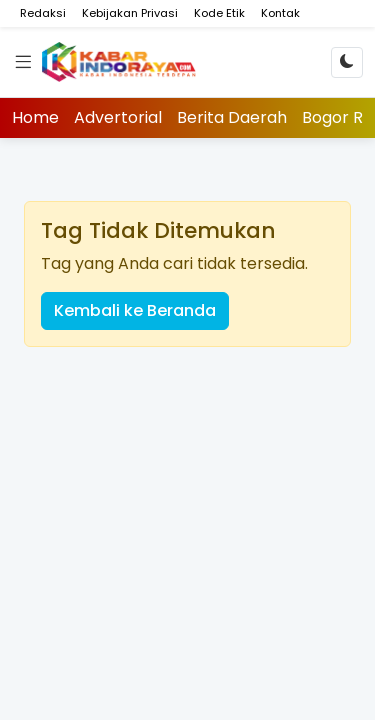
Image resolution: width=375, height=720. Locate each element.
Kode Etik (219, 13)
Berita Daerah (232, 117)
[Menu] (23, 62)
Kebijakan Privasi (130, 13)
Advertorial (118, 117)
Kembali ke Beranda (135, 310)
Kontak (280, 13)
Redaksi (43, 13)
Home (35, 117)
